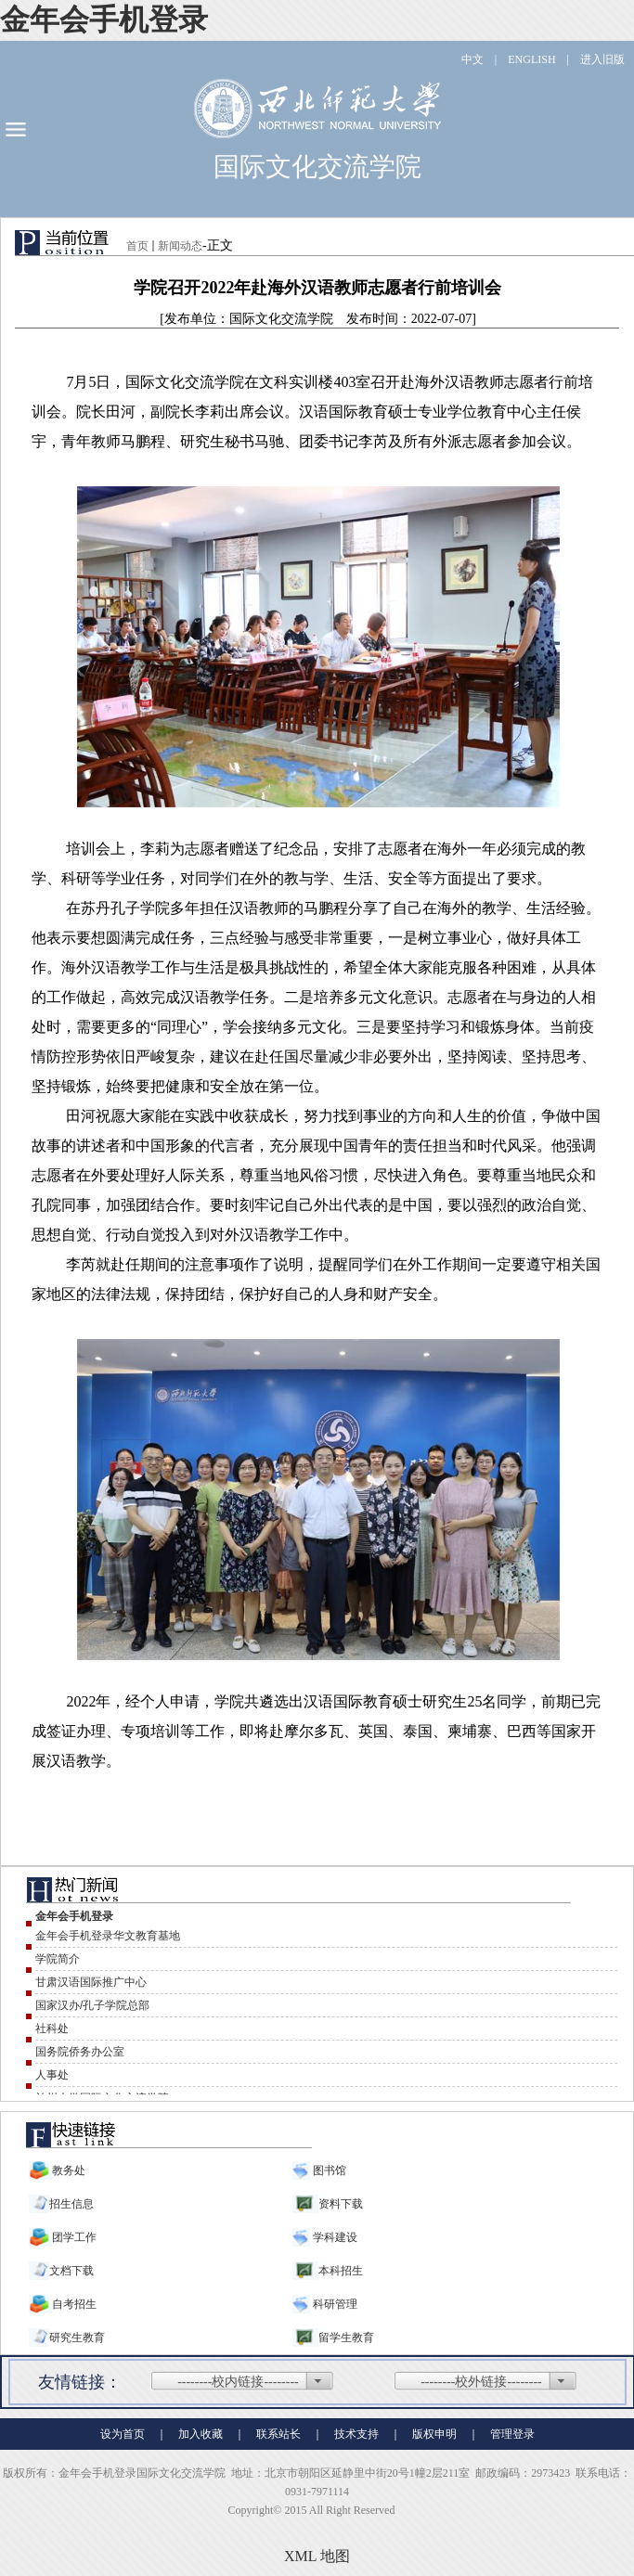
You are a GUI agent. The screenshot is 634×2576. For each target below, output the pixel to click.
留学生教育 (346, 2337)
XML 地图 (317, 2556)
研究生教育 (77, 2337)
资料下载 (340, 2203)
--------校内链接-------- (238, 2382)
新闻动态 (180, 245)
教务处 (68, 2170)
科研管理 (333, 2304)
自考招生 (74, 2304)
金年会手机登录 (104, 19)
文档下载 (71, 2270)
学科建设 (333, 2237)
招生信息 (71, 2203)
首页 (137, 245)
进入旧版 (602, 59)
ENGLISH (531, 59)
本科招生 (340, 2270)
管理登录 (512, 2434)
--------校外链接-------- (481, 2382)
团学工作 (74, 2237)
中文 (472, 59)
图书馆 (328, 2170)
